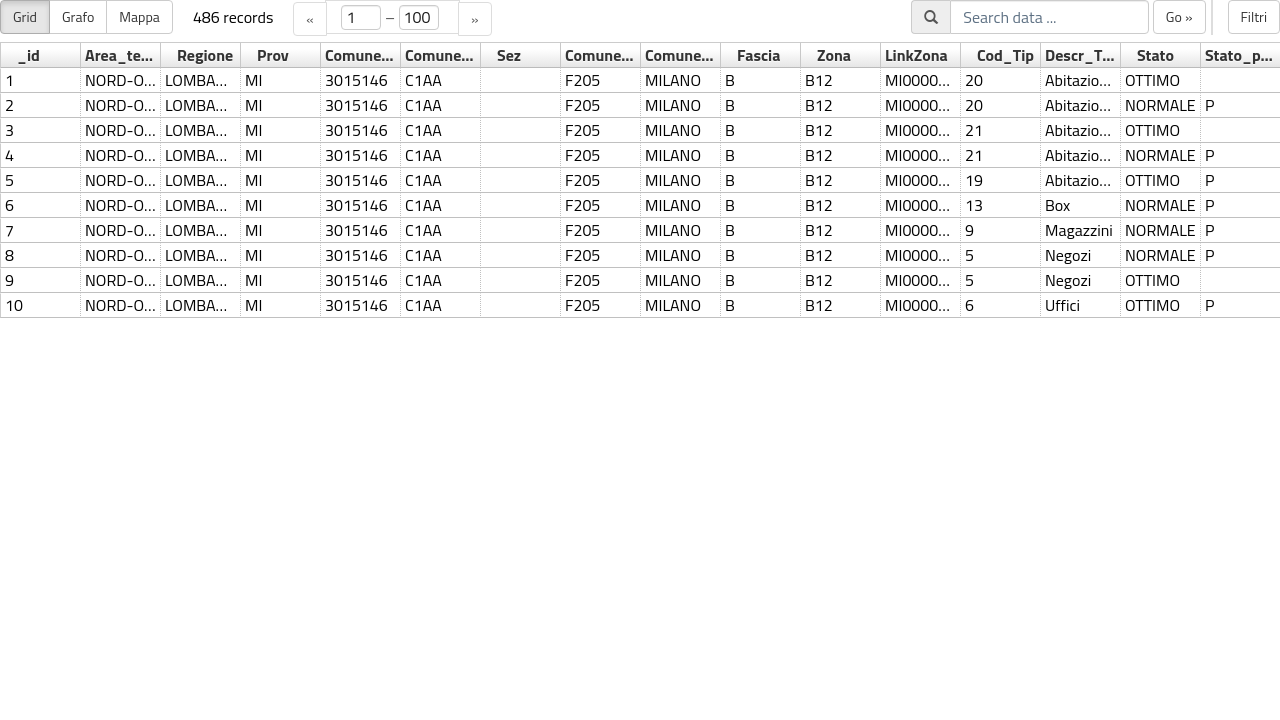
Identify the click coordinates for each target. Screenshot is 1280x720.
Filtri (1254, 16)
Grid (25, 16)
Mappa (139, 16)
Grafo (78, 16)
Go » (1179, 16)
